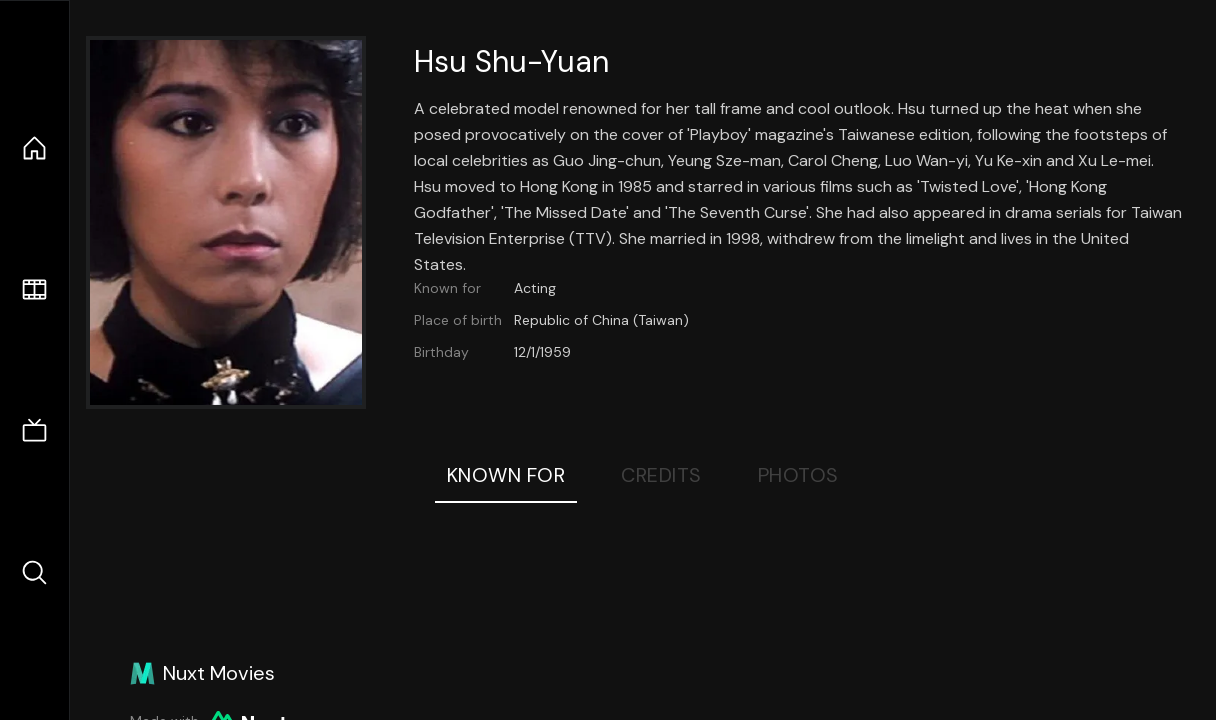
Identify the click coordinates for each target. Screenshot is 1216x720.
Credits (661, 475)
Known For (506, 475)
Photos (798, 475)
